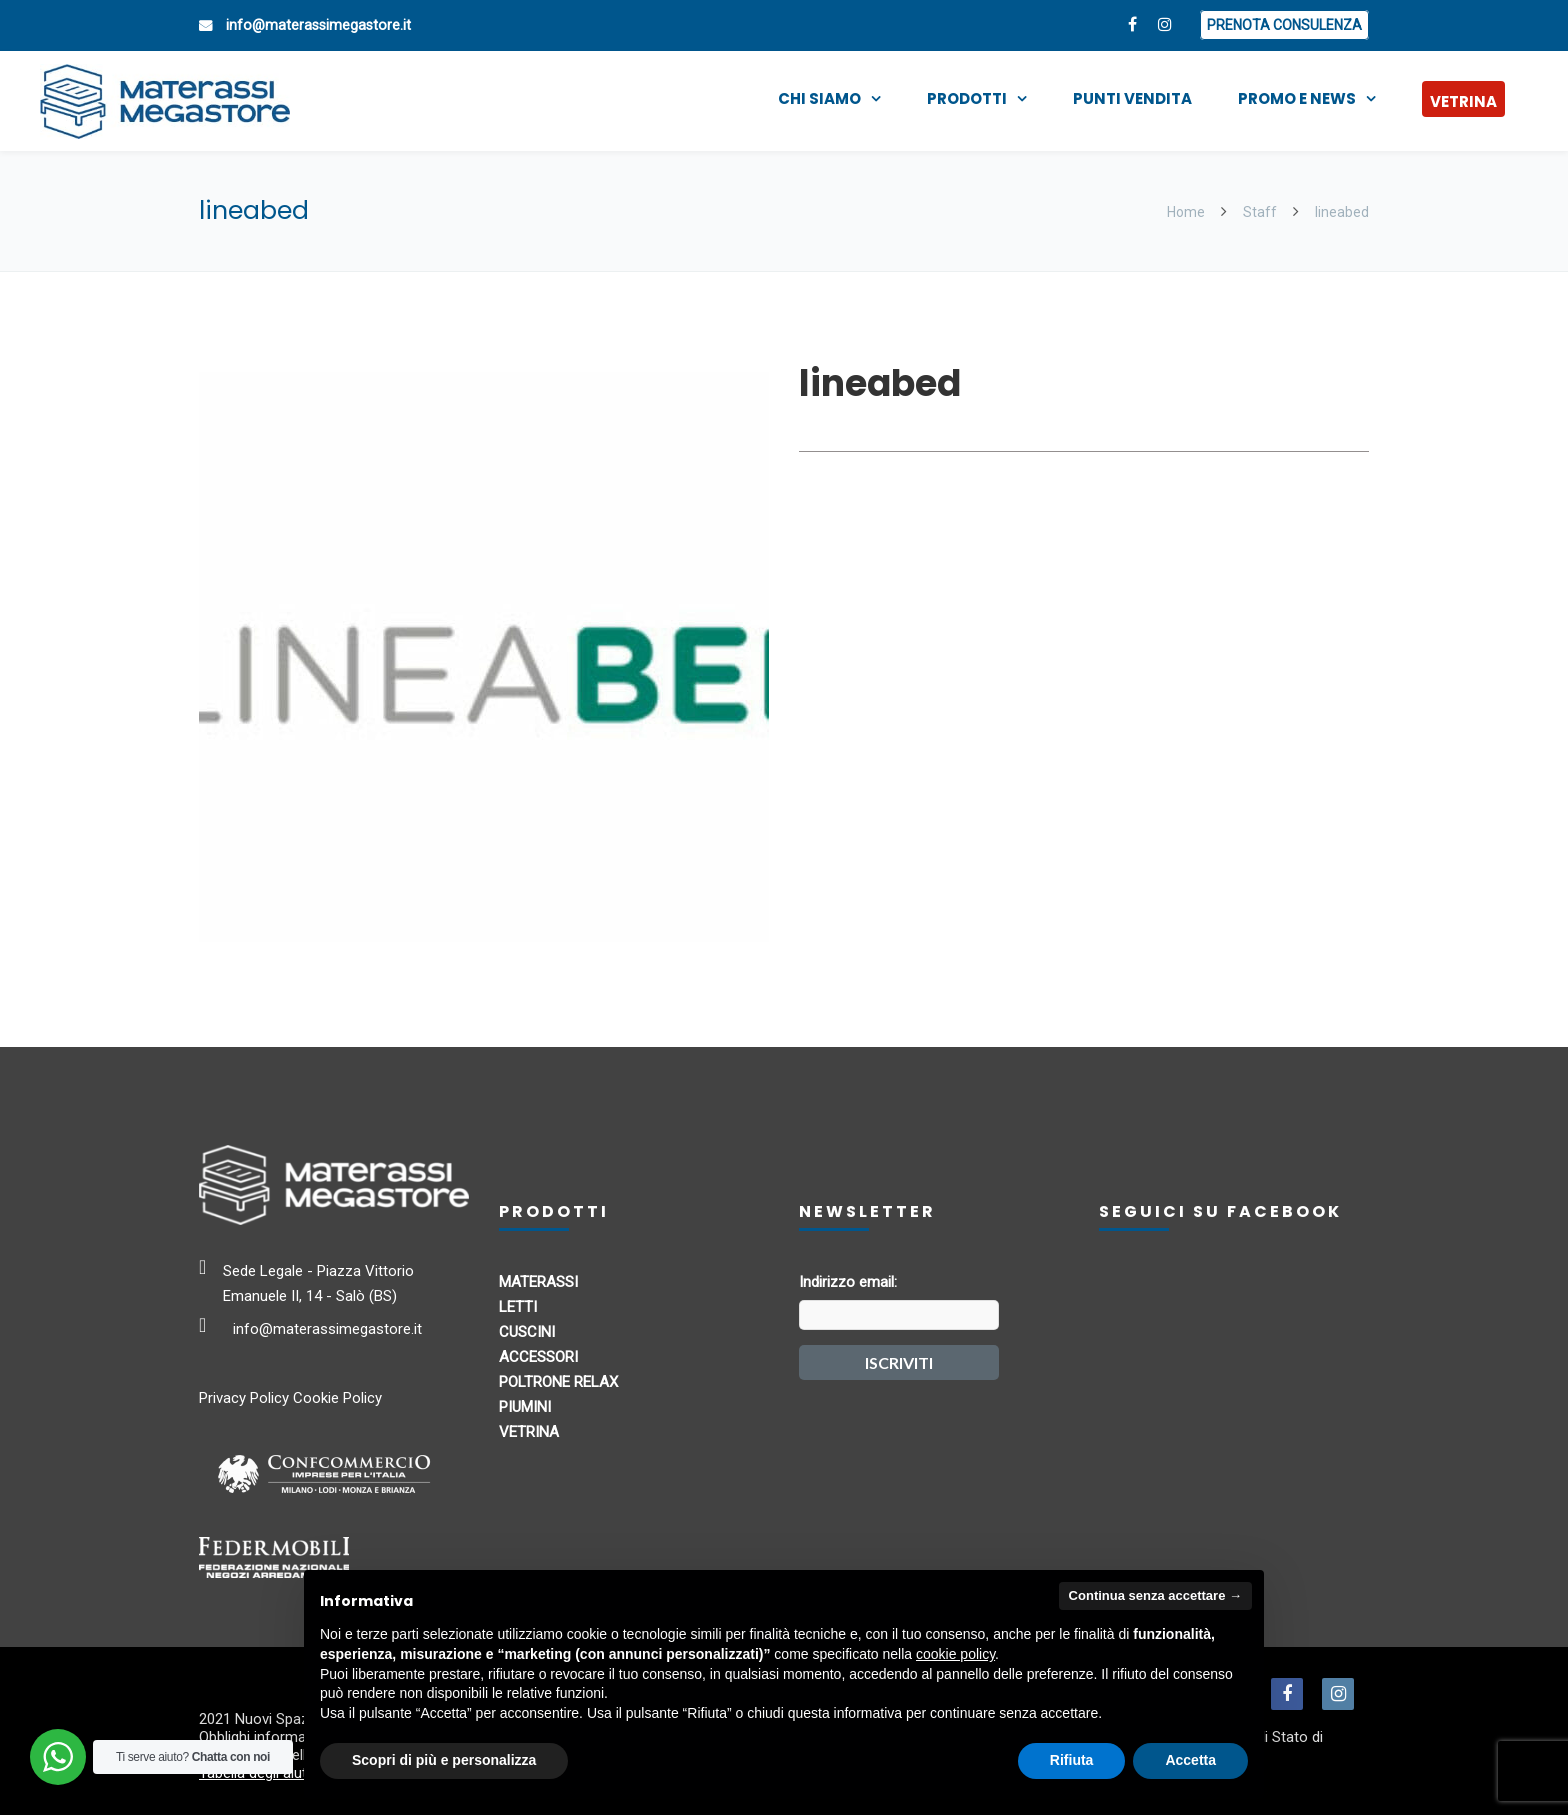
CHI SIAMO (819, 98)
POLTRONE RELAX (558, 1382)
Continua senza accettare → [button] (1155, 1595)
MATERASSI (538, 1282)
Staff (1260, 212)
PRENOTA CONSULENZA (1284, 25)
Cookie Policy (337, 1398)
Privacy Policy (244, 1398)
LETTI (518, 1307)
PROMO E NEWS (1297, 98)
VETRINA (1463, 101)
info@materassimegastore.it (318, 25)
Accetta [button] (1190, 1760)
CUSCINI (527, 1332)
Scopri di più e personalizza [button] (444, 1760)
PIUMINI (525, 1407)
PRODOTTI (967, 98)
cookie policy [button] (955, 1654)
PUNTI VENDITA (1132, 98)
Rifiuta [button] (1072, 1760)
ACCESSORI (538, 1357)
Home (1187, 212)
